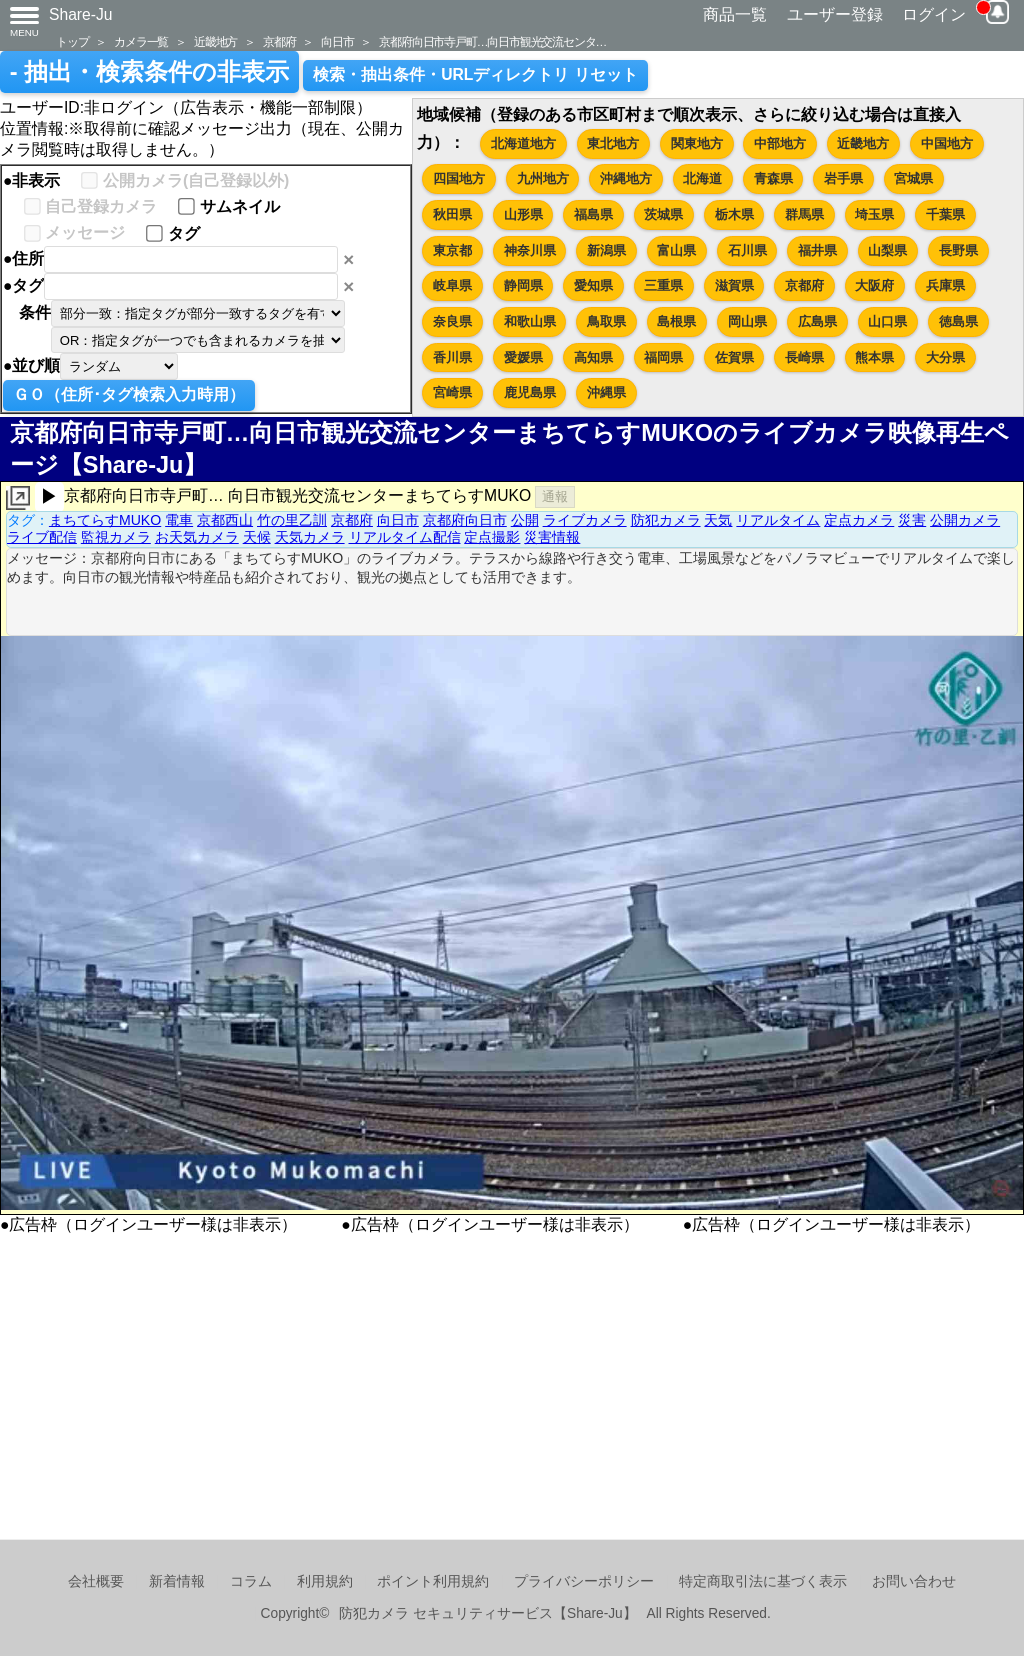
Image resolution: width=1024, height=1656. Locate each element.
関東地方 (697, 143)
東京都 (452, 250)
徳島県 (958, 321)
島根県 (676, 321)
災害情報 (552, 537)
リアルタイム (778, 520)
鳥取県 (606, 321)
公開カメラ (965, 520)
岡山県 (747, 321)
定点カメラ (859, 520)
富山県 (676, 250)
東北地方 (613, 143)
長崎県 (804, 357)
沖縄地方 (626, 178)
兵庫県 (945, 285)
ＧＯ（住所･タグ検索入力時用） (129, 394)
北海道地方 (523, 143)
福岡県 (663, 357)
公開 (525, 520)
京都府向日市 (465, 520)
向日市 (337, 41)
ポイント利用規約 (433, 1581)
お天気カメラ (197, 537)
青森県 (773, 178)
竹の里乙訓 (292, 520)
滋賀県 (734, 285)
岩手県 (843, 178)
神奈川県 (530, 250)
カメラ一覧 (141, 41)
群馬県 (804, 214)
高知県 (593, 357)
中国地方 (947, 143)
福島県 (593, 214)
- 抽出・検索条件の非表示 (149, 72)
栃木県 (734, 214)
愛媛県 (523, 357)
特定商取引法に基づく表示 (763, 1581)
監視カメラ (116, 537)
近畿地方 (215, 41)
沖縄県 (606, 392)
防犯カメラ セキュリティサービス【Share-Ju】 (487, 1613)
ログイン (934, 14)
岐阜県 (452, 285)
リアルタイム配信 (405, 537)
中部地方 (780, 143)
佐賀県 (734, 357)
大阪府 (874, 285)
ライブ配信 (42, 537)
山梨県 (887, 250)
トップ (72, 41)
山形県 (523, 214)
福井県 (817, 250)
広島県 (817, 321)
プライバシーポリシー (584, 1581)
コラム (251, 1581)
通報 (555, 496)
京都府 (279, 41)
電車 (179, 520)
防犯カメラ (666, 520)
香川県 (452, 357)
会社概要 (96, 1581)
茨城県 (663, 214)
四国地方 (459, 178)
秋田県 (452, 214)
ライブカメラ (585, 520)
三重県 (663, 285)
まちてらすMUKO (105, 520)
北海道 (702, 178)
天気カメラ (310, 537)
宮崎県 (452, 392)
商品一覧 (735, 14)
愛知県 (593, 285)
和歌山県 (530, 321)
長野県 (958, 250)
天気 (718, 520)
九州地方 (543, 178)
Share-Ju (81, 14)
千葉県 (945, 214)
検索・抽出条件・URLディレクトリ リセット (475, 74)
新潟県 (606, 250)
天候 (257, 537)
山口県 (887, 321)
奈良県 (452, 321)
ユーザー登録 (835, 14)
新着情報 (177, 1581)
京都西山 (225, 520)
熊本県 (874, 357)
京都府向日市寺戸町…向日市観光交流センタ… (492, 41)
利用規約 (325, 1581)
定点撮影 (492, 537)
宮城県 (913, 178)
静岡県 (523, 285)
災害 (912, 520)
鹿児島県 (530, 392)
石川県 (747, 250)
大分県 (945, 357)
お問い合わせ (914, 1581)
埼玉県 (874, 214)
